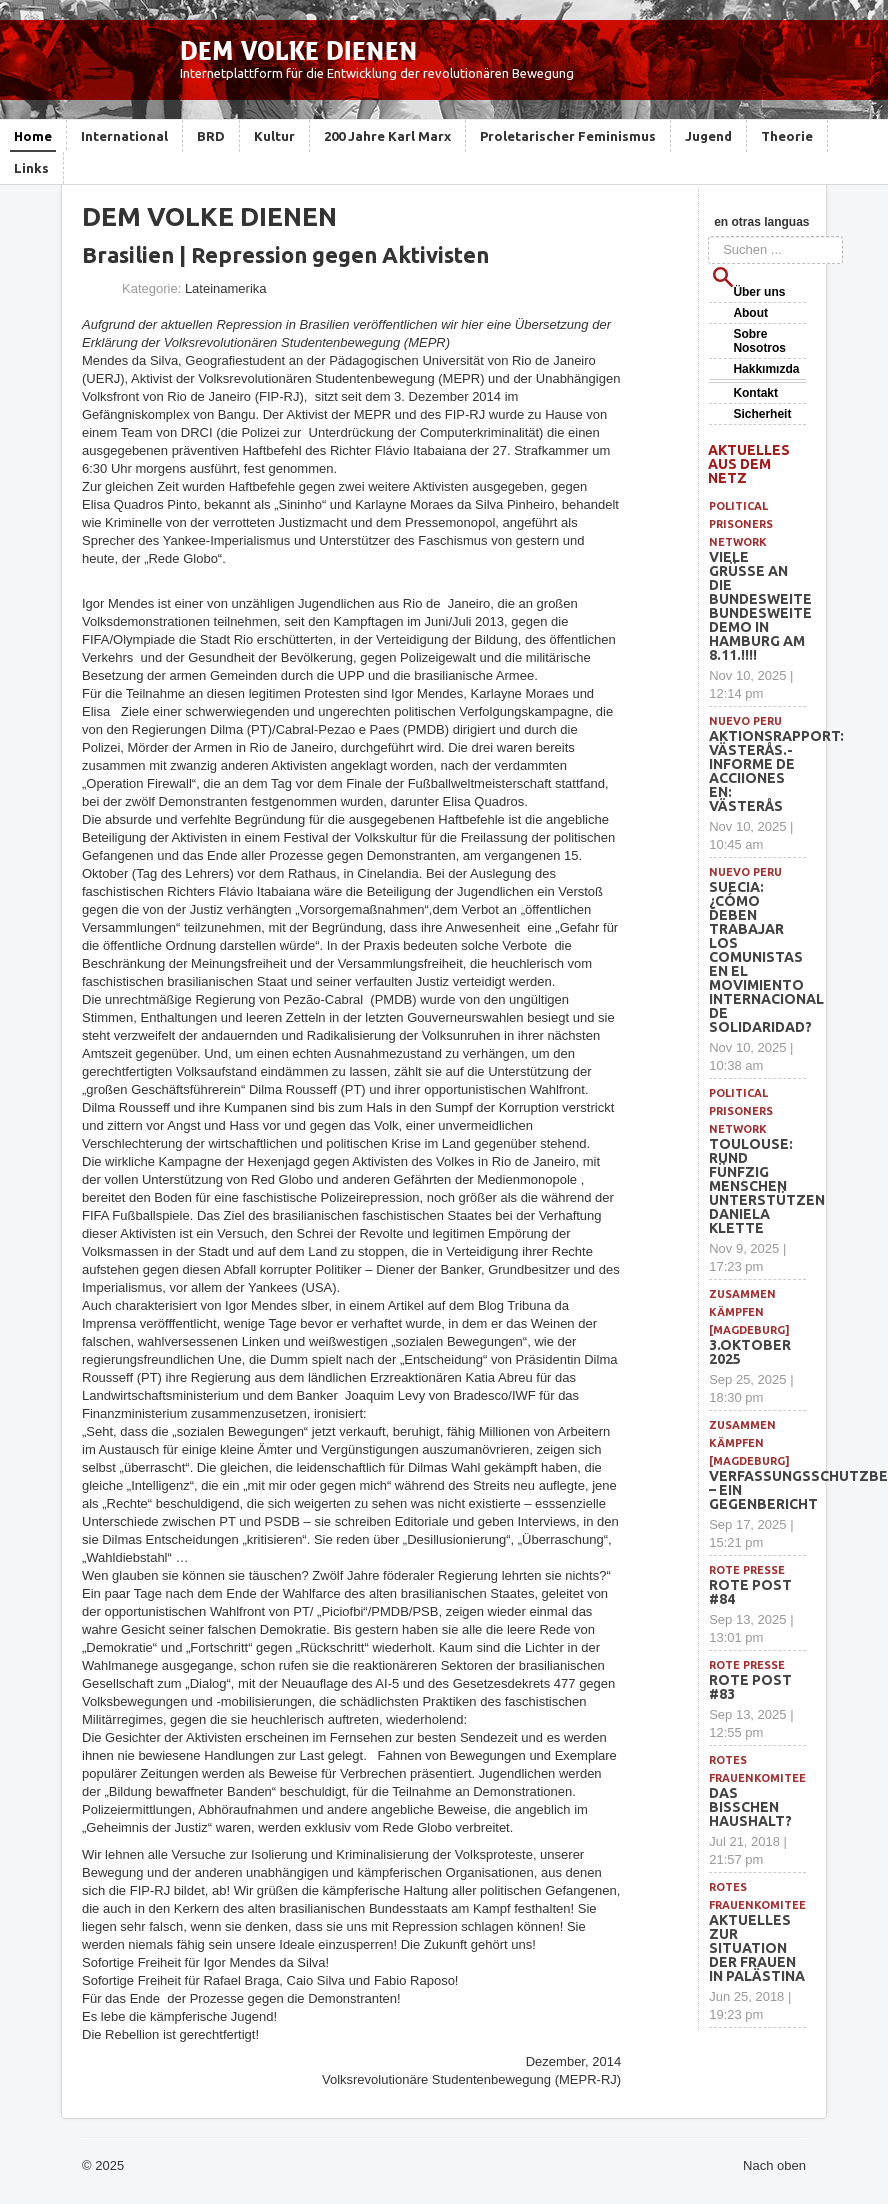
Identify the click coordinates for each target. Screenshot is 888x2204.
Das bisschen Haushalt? (750, 1807)
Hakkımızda (766, 369)
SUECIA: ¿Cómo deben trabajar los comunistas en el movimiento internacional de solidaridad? (766, 957)
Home (33, 136)
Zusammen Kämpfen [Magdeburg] (749, 1312)
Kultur (274, 136)
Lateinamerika (226, 288)
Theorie (787, 136)
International (124, 136)
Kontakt (755, 393)
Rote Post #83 (750, 1687)
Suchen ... (708, 236)
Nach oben (774, 2165)
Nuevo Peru (745, 721)
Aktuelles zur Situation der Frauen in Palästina (757, 1948)
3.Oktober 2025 (750, 1352)
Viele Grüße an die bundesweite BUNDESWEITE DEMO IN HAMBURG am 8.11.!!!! (760, 606)
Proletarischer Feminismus (568, 136)
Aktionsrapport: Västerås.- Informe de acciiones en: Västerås (776, 771)
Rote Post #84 (750, 1592)
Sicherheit (762, 414)
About (750, 313)
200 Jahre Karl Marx (387, 136)
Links (31, 168)
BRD (211, 136)
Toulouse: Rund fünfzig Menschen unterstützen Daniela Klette (767, 1186)
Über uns (759, 292)
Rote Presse (747, 1570)
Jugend (708, 136)
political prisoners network (741, 524)
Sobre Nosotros (759, 341)
